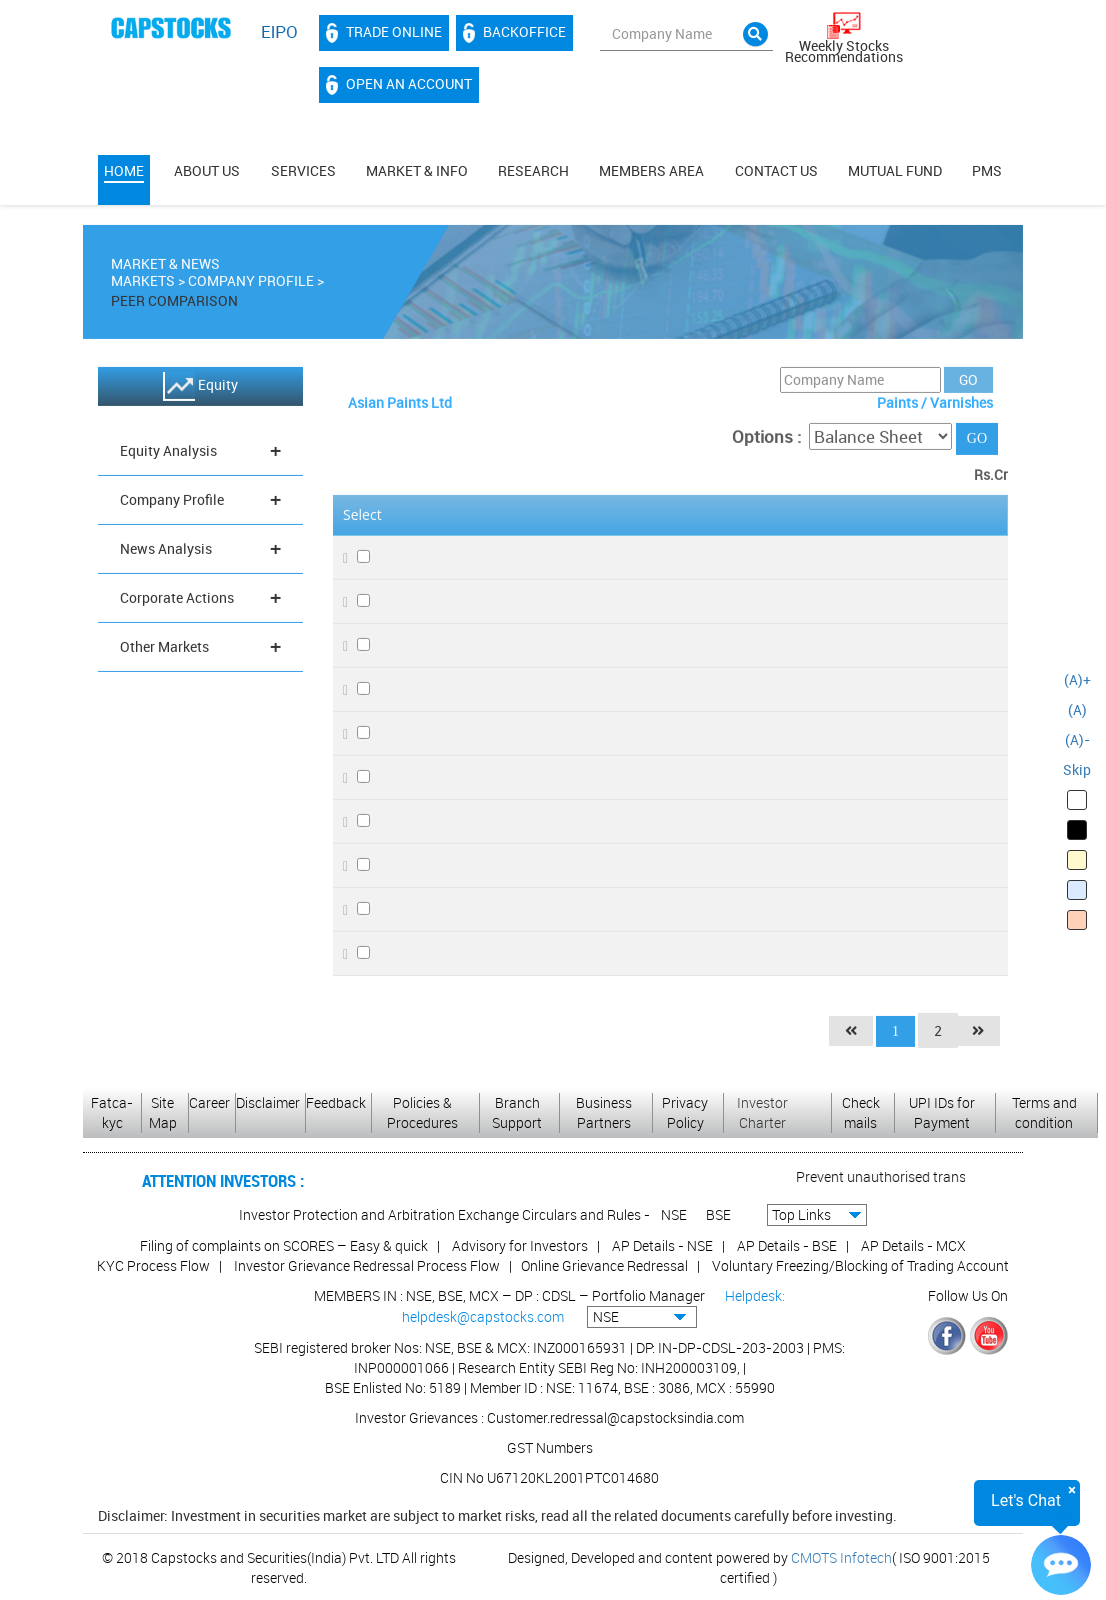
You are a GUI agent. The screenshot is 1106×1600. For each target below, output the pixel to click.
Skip (1077, 769)
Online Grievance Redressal (604, 1265)
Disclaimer (268, 1102)
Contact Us (776, 170)
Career (209, 1102)
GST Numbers (550, 1447)
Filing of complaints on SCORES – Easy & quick (284, 1245)
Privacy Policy (685, 1112)
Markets (143, 284)
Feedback (336, 1102)
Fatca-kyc (112, 1112)
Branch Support (517, 1112)
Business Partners (604, 1112)
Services (303, 170)
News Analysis (200, 552)
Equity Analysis (200, 454)
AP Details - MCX (913, 1245)
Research (533, 170)
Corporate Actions (200, 601)
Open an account (399, 85)
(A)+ (1077, 679)
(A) (1077, 709)
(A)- (1077, 739)
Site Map (163, 1112)
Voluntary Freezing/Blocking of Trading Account (860, 1265)
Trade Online (384, 33)
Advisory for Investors (520, 1245)
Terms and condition (1044, 1112)
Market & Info (417, 170)
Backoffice (514, 33)
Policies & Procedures (422, 1112)
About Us (207, 170)
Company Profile (251, 284)
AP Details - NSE (662, 1245)
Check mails (861, 1112)
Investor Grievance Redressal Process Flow (367, 1265)
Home (124, 170)
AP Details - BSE (787, 1245)
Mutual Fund (895, 170)
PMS (987, 170)
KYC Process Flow (153, 1265)
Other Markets (200, 650)
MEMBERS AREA (651, 170)
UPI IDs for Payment (942, 1112)
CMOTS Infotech (841, 1557)
